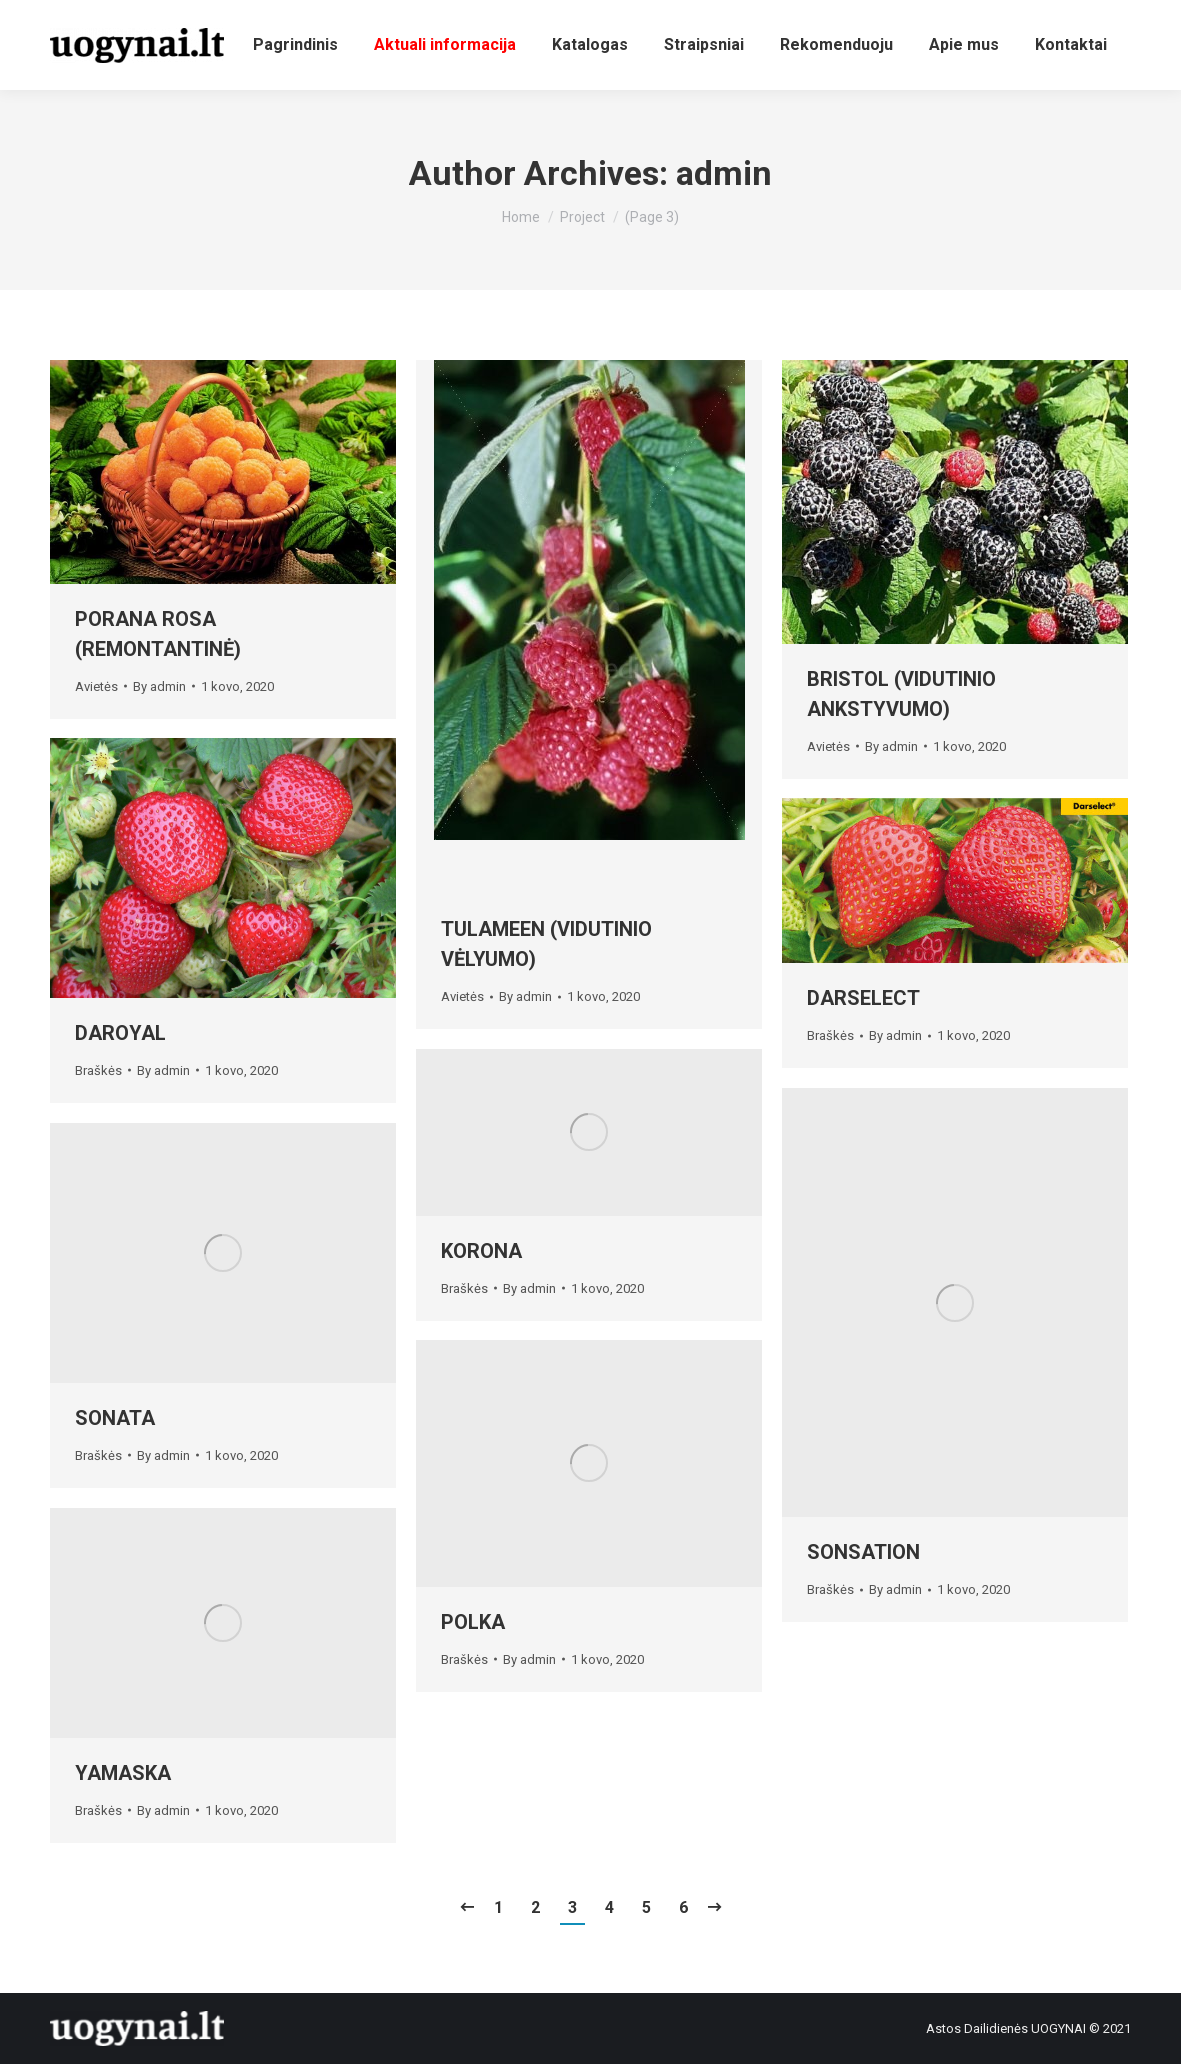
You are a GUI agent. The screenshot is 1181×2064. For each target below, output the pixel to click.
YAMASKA (123, 1773)
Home (521, 217)
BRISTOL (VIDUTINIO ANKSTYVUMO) (901, 694)
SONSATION (863, 1552)
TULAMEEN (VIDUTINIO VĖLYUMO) (546, 944)
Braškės (98, 1070)
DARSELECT (863, 998)
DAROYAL (120, 1033)
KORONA (481, 1251)
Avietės (96, 686)
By (159, 686)
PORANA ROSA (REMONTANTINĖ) (158, 634)
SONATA (115, 1418)
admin (724, 173)
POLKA (473, 1622)
